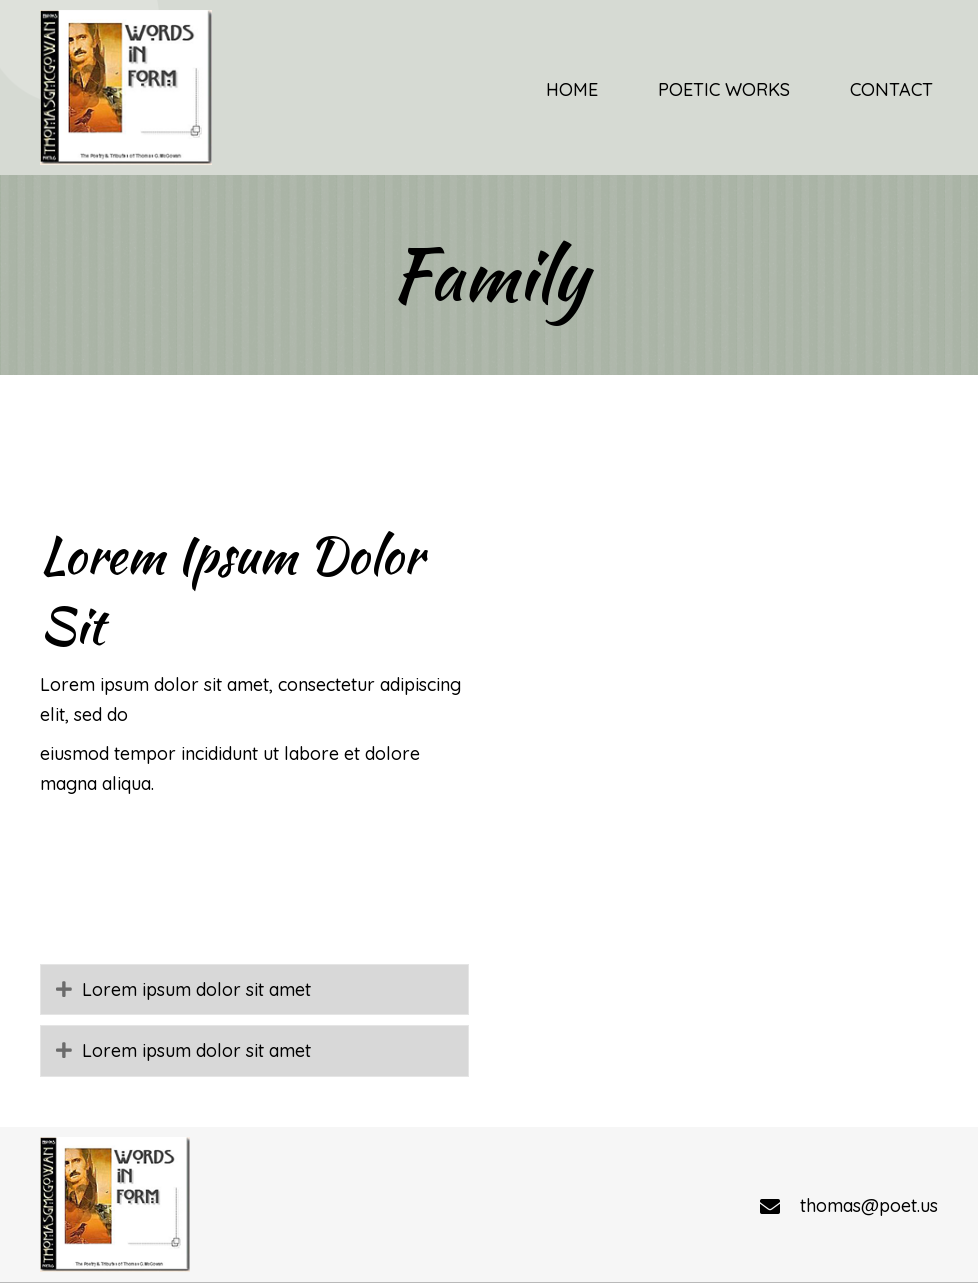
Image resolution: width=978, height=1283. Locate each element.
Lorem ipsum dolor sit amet (196, 859)
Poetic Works (418, 1194)
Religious (550, 1194)
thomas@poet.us (869, 1075)
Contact (658, 1194)
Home (305, 1194)
